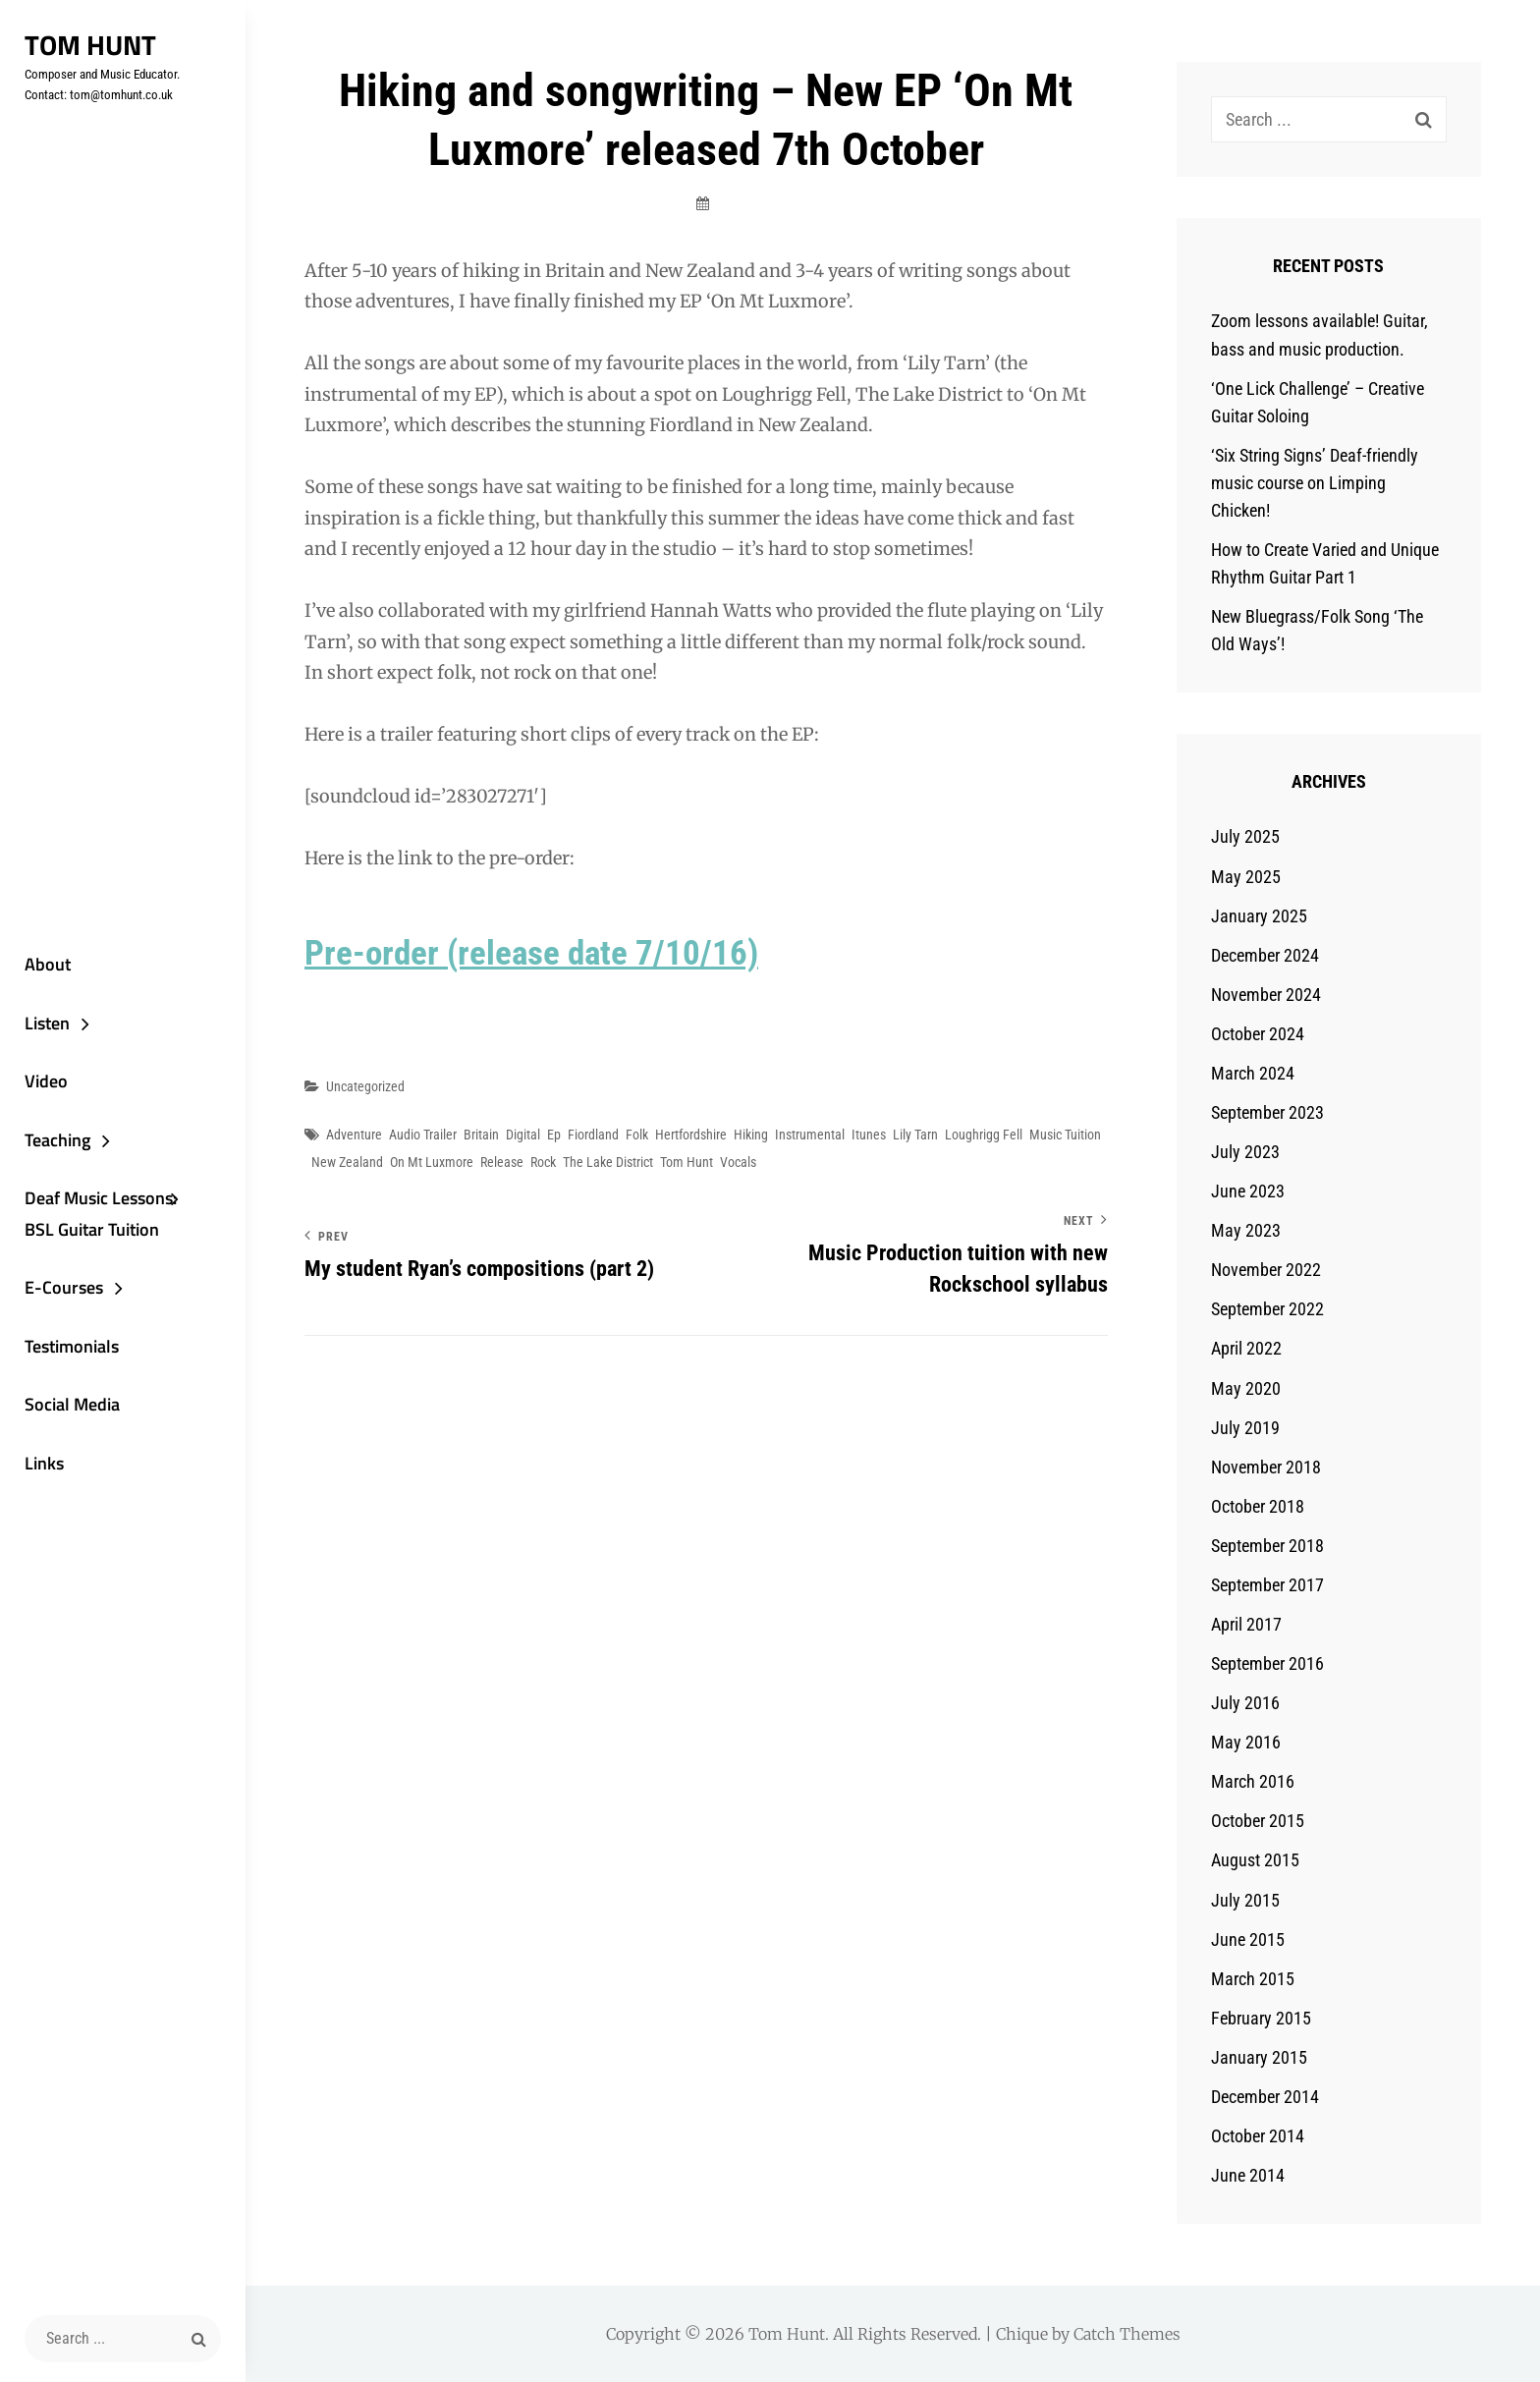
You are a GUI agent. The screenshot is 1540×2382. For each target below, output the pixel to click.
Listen (47, 1023)
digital (523, 1134)
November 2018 (1266, 1467)
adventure (354, 1134)
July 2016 (1245, 1702)
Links (44, 1463)
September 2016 (1267, 1663)
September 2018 (1267, 1545)
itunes (869, 1134)
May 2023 (1246, 1230)
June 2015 (1248, 1939)
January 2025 (1259, 916)
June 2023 (1248, 1191)
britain (481, 1134)
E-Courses (64, 1287)
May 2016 (1246, 1742)
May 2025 (1246, 876)
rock (543, 1162)
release (501, 1162)
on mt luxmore (431, 1162)
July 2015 (1245, 1900)
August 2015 (1255, 1860)
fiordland (593, 1134)
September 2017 (1267, 1585)
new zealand (347, 1162)
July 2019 (1245, 1427)
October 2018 (1257, 1506)
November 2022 (1266, 1269)
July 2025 (1245, 836)
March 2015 (1252, 1978)
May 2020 (1246, 1388)
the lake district (608, 1162)
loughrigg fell (983, 1134)
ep (554, 1134)
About (48, 964)
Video (46, 1081)
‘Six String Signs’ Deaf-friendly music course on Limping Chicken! (1314, 483)
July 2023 (1245, 1151)
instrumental (810, 1134)
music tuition (1065, 1134)
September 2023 (1267, 1112)
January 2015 (1259, 2057)
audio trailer (423, 1134)
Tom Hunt (90, 45)
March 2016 (1252, 1781)
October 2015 (1257, 1820)
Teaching (57, 1140)
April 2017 (1246, 1624)
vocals (738, 1162)
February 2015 (1261, 2018)
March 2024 (1252, 1073)
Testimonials (72, 1346)
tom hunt (686, 1162)
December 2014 (1265, 2096)
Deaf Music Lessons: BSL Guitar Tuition (101, 1214)
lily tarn (915, 1134)
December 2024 (1265, 955)
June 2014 (1248, 2175)
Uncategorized (365, 1086)
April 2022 (1246, 1348)
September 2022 (1267, 1309)
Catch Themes (1127, 2334)
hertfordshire (691, 1134)
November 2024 (1266, 994)
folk (637, 1134)
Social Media (72, 1404)
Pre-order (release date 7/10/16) (531, 953)
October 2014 (1257, 2136)
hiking (751, 1134)
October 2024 (1257, 1034)
